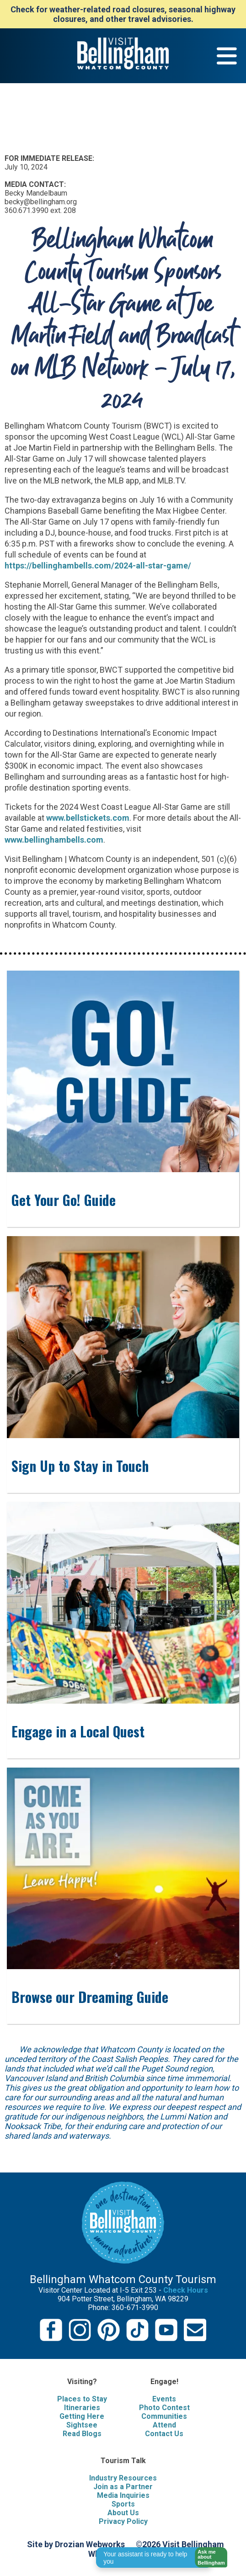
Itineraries (82, 2407)
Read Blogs (82, 2433)
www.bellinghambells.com (54, 840)
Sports (123, 2504)
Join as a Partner (123, 2486)
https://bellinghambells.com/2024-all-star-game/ (98, 565)
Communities (164, 2416)
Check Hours (185, 2290)
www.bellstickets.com (87, 818)
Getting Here (81, 2416)
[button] (208, 2557)
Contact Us (164, 2433)
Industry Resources (123, 2478)
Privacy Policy (123, 2521)
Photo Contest (164, 2407)
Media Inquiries (123, 2495)
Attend (164, 2425)
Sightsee (81, 2425)
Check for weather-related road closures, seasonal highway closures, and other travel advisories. (123, 14)
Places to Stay (82, 2399)
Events (164, 2399)
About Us (123, 2512)
